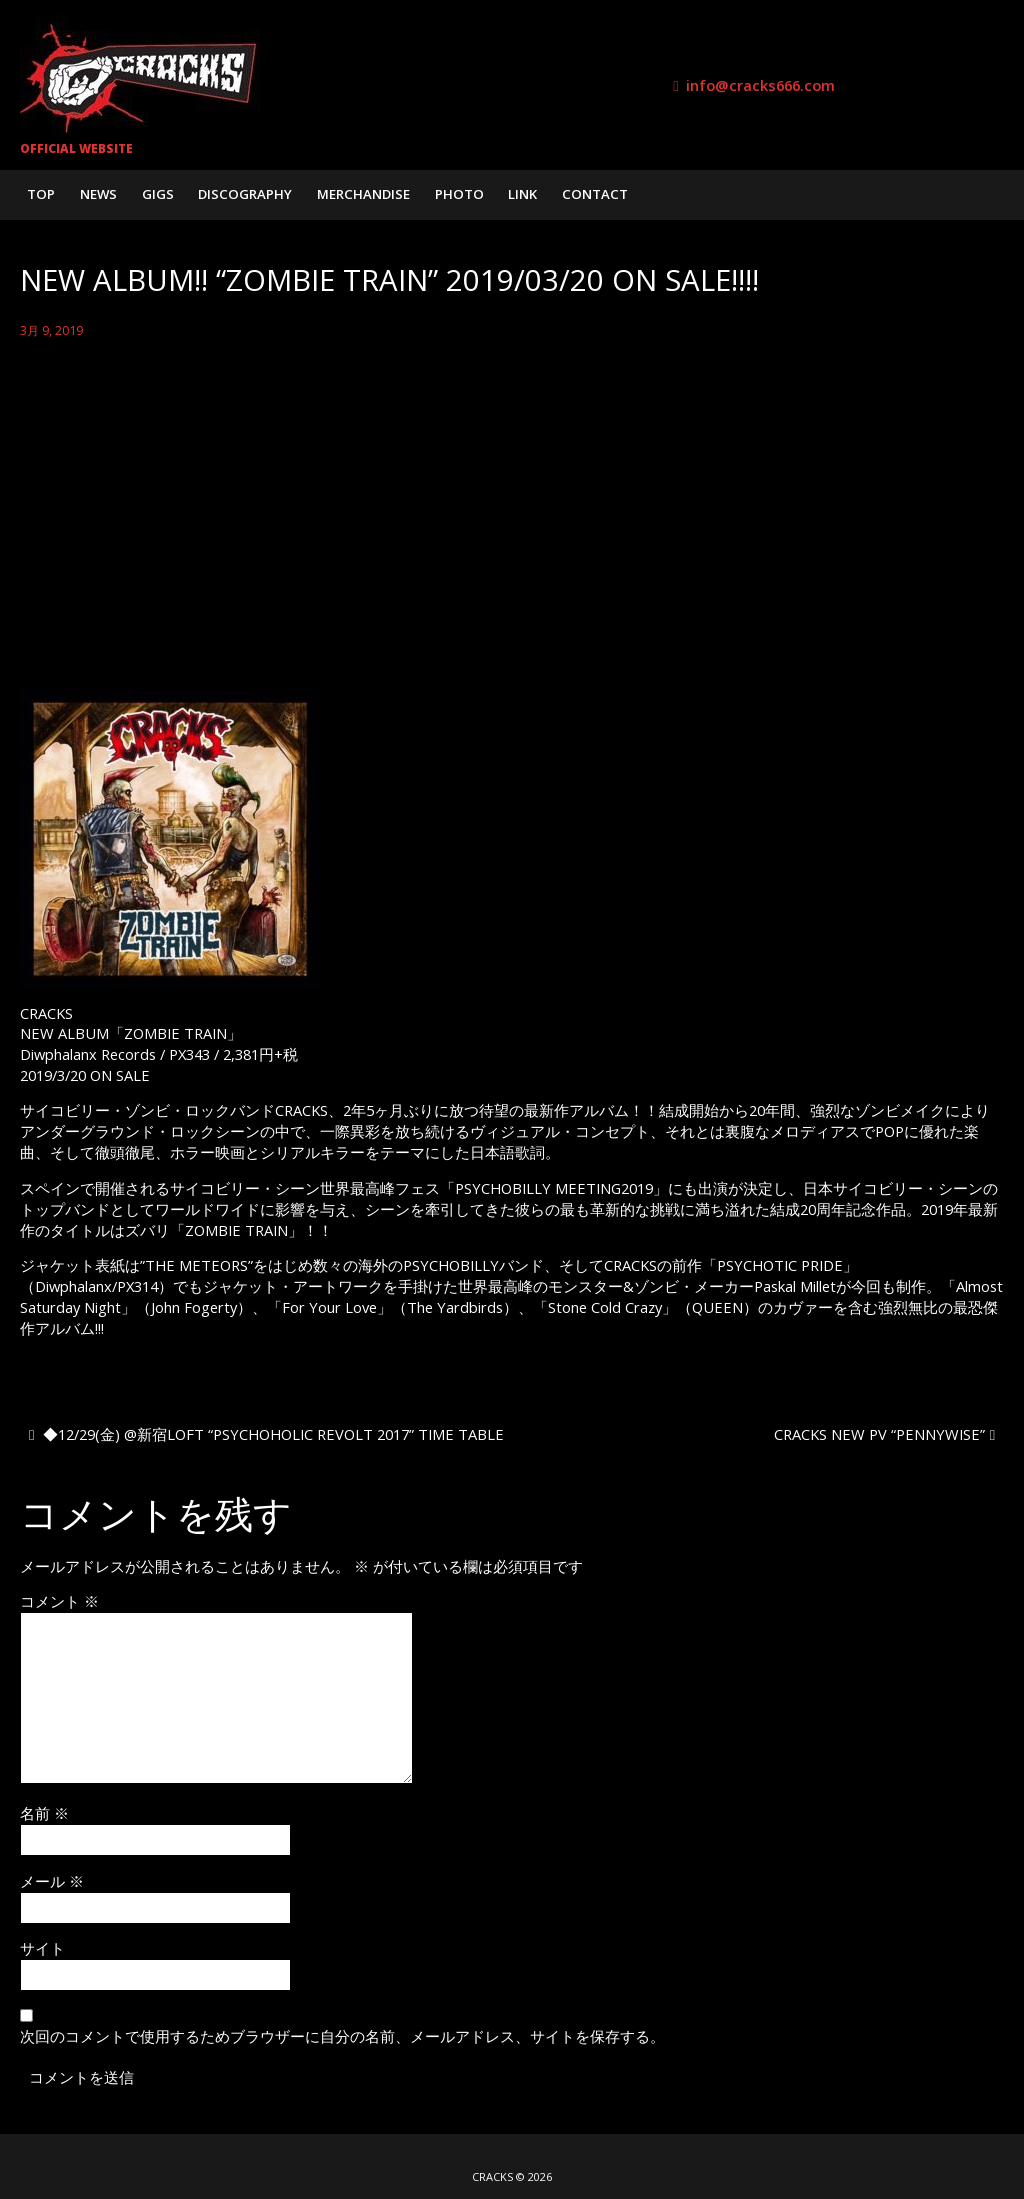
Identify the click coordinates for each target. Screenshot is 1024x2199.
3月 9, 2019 (51, 330)
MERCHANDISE (363, 194)
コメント (59, 1601)
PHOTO (459, 194)
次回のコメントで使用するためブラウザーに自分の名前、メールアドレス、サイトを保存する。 (342, 2036)
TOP (41, 194)
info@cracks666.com (760, 85)
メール (52, 1881)
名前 (44, 1813)
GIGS (158, 194)
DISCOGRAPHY (245, 194)
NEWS (98, 194)
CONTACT (595, 194)
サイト (42, 1948)
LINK (522, 194)
